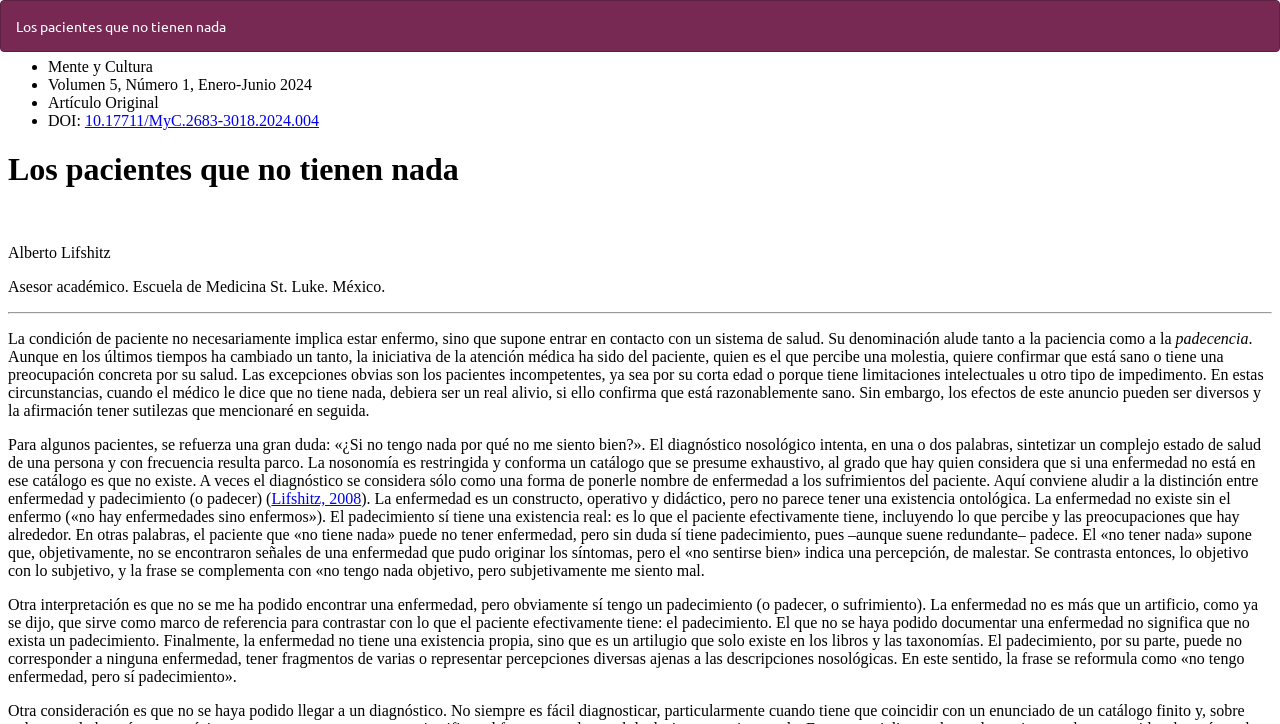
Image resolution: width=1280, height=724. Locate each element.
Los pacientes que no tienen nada (121, 26)
